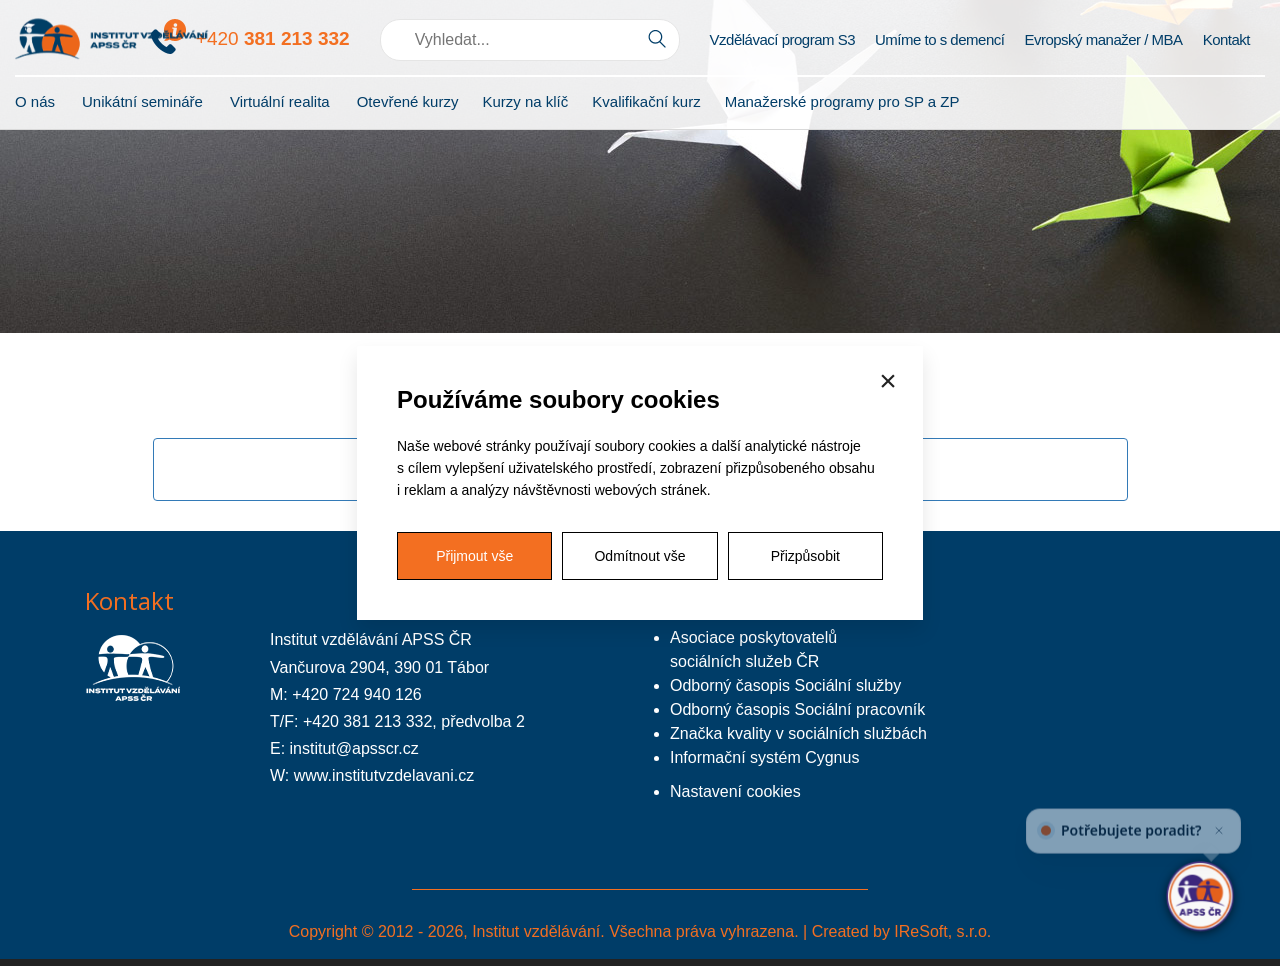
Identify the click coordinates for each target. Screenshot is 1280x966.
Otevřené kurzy (408, 101)
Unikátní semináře (142, 101)
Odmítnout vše (639, 556)
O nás (35, 101)
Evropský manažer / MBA (1103, 39)
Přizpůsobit (805, 556)
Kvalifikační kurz (646, 101)
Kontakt (1226, 39)
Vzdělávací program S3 (782, 39)
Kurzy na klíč (525, 101)
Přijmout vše (474, 556)
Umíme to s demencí (939, 39)
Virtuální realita (280, 101)
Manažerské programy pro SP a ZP (842, 101)
